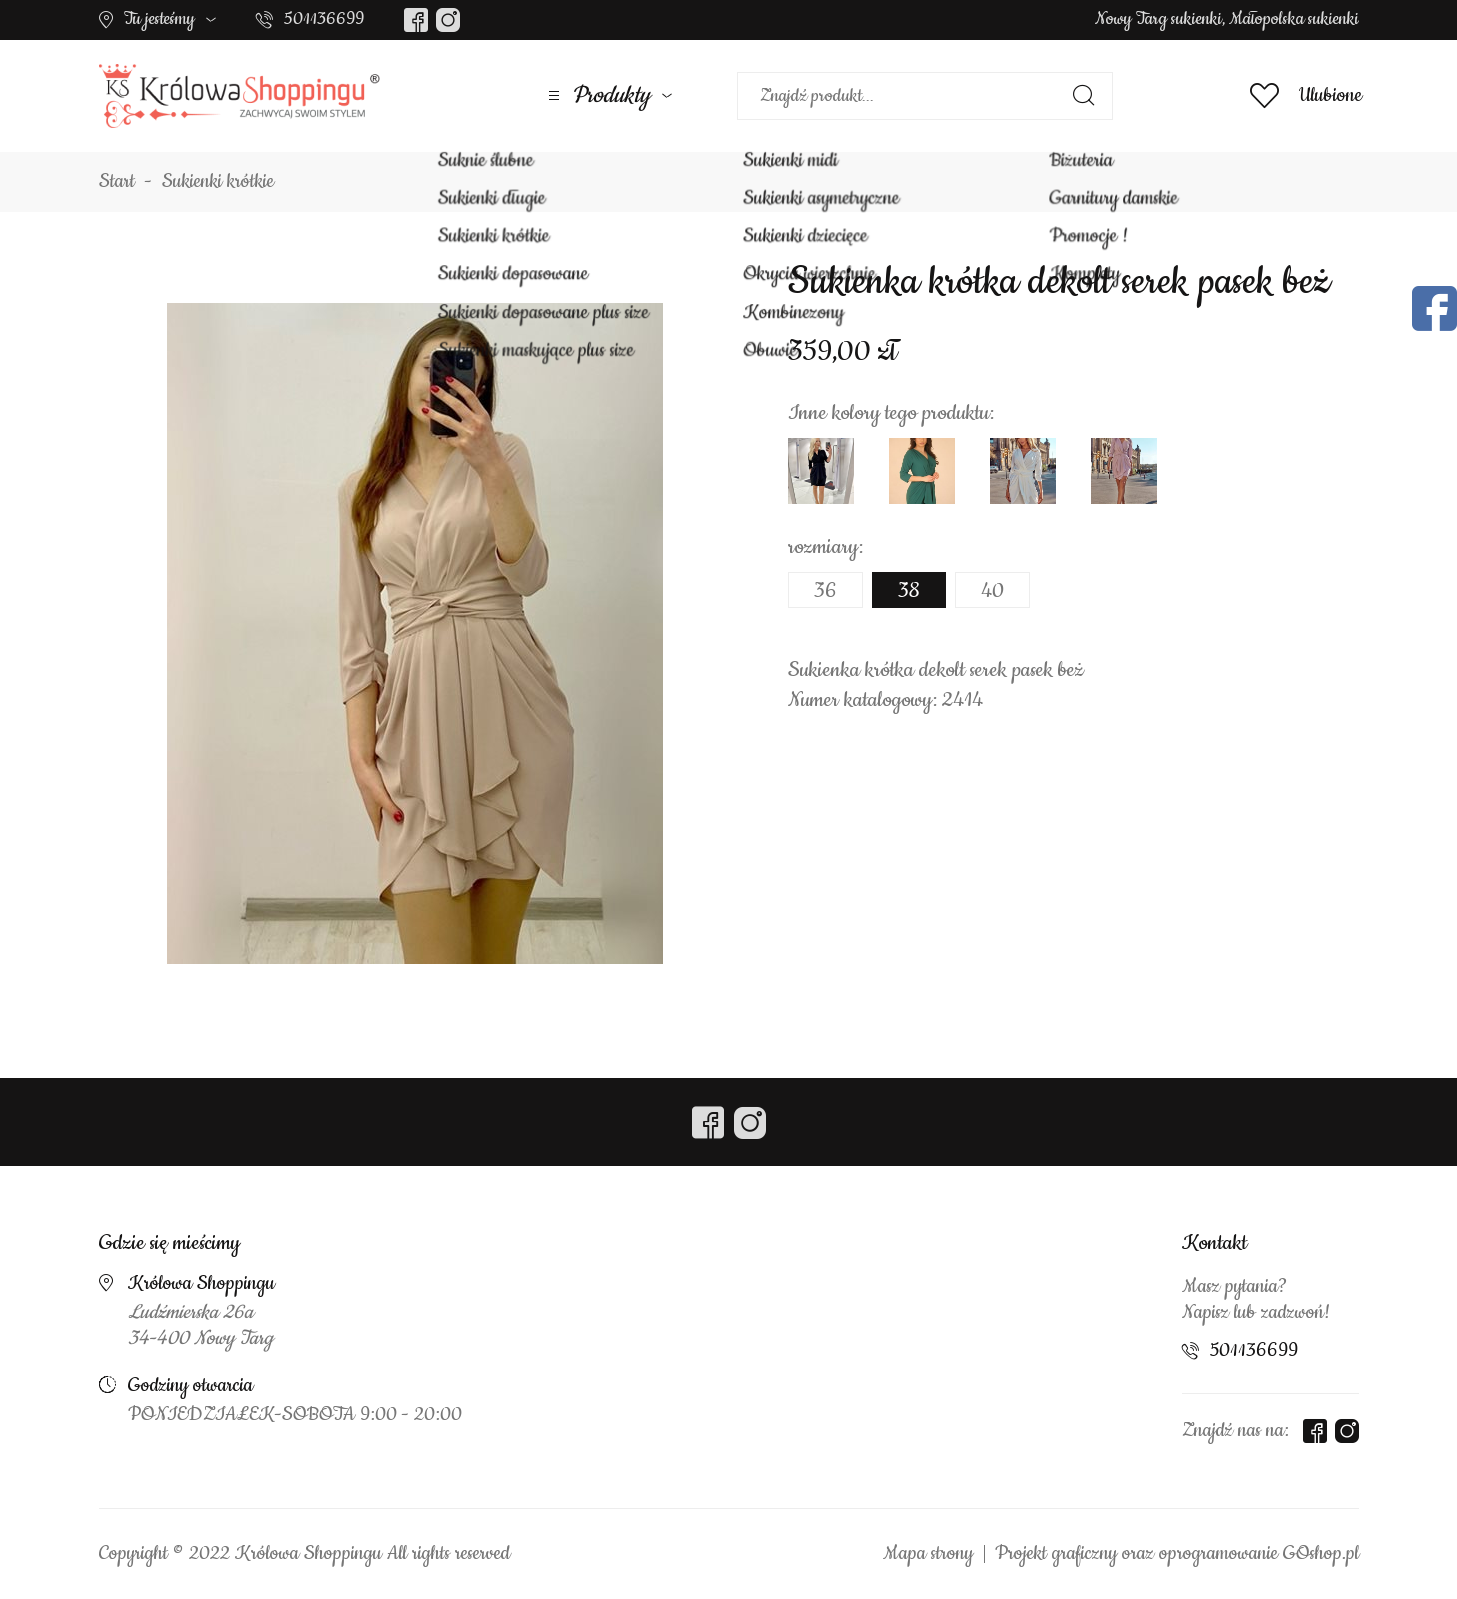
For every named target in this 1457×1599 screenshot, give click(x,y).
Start (117, 182)
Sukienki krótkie (218, 182)
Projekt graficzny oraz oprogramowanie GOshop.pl (1177, 1554)
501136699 (324, 19)
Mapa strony (928, 1554)
